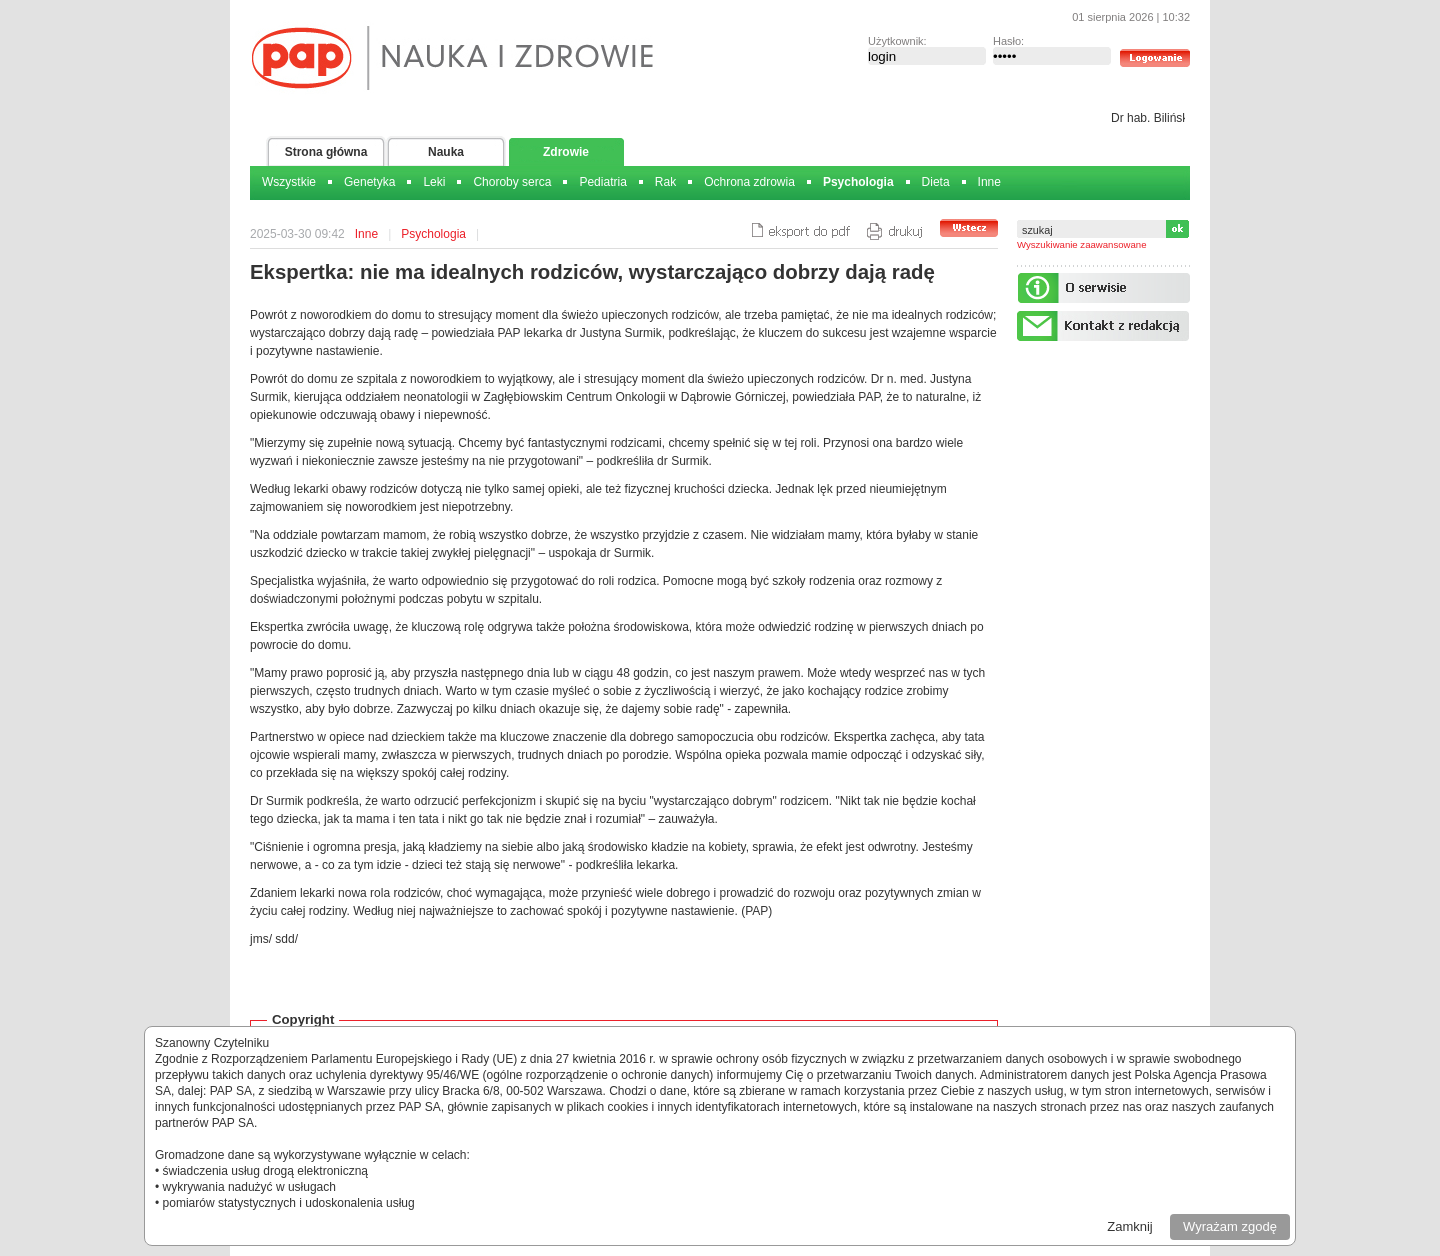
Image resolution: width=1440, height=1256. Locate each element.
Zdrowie (566, 152)
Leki (434, 182)
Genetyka (369, 182)
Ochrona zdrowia (749, 182)
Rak (665, 182)
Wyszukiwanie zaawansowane (1082, 244)
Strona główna (326, 152)
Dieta (936, 182)
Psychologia (858, 182)
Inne (989, 182)
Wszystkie (289, 182)
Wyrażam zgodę (1230, 1226)
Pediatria (602, 182)
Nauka (446, 152)
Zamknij (1130, 1226)
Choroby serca (512, 182)
